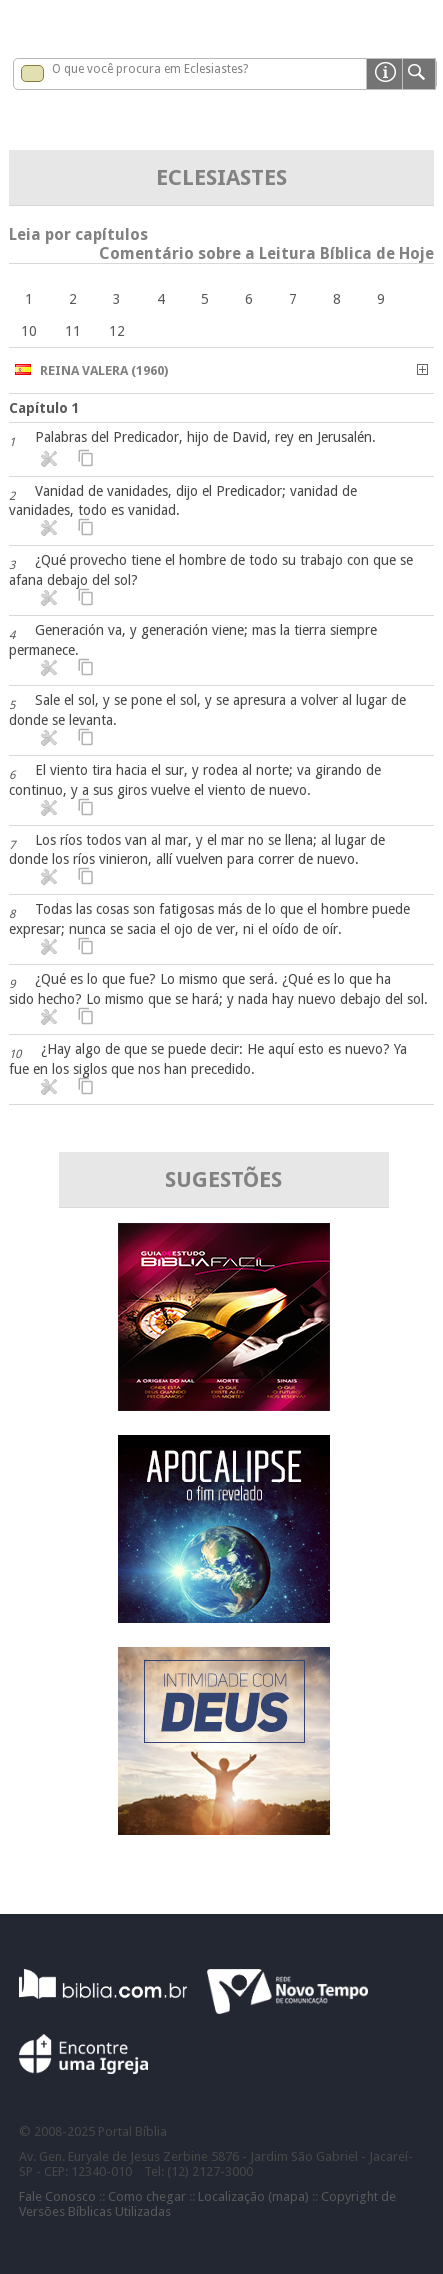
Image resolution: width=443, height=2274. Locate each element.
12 (117, 331)
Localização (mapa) (253, 2196)
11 (73, 331)
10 (29, 331)
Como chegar (147, 2196)
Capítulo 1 (44, 408)
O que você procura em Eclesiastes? (150, 69)
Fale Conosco (57, 2196)
